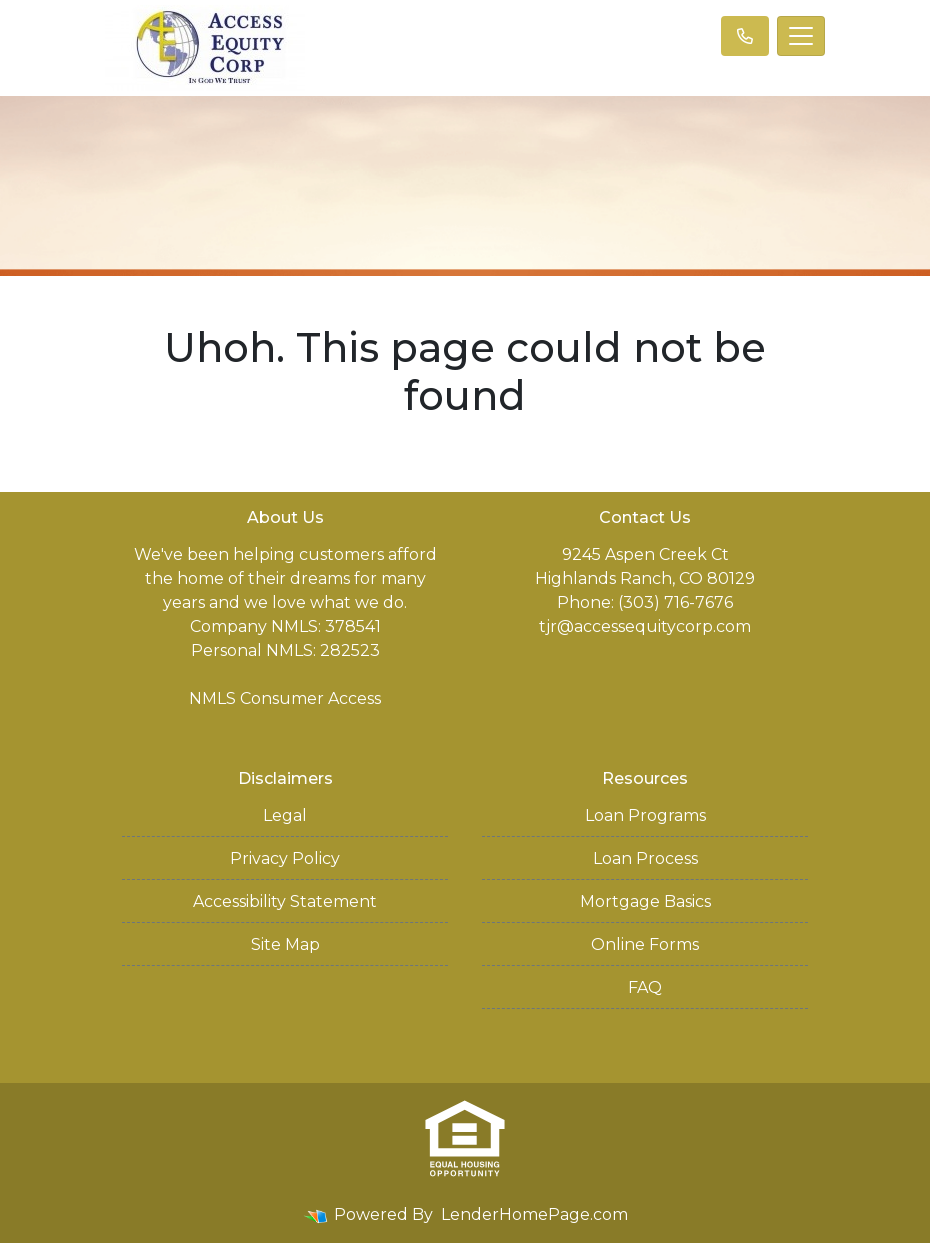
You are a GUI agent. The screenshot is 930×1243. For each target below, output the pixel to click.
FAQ (645, 987)
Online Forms (645, 944)
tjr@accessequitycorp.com (645, 626)
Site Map (285, 944)
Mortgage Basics (645, 901)
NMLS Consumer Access (285, 698)
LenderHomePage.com (534, 1214)
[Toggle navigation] (801, 36)
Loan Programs (645, 815)
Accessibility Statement (285, 901)
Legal (285, 815)
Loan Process (645, 858)
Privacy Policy (285, 858)
